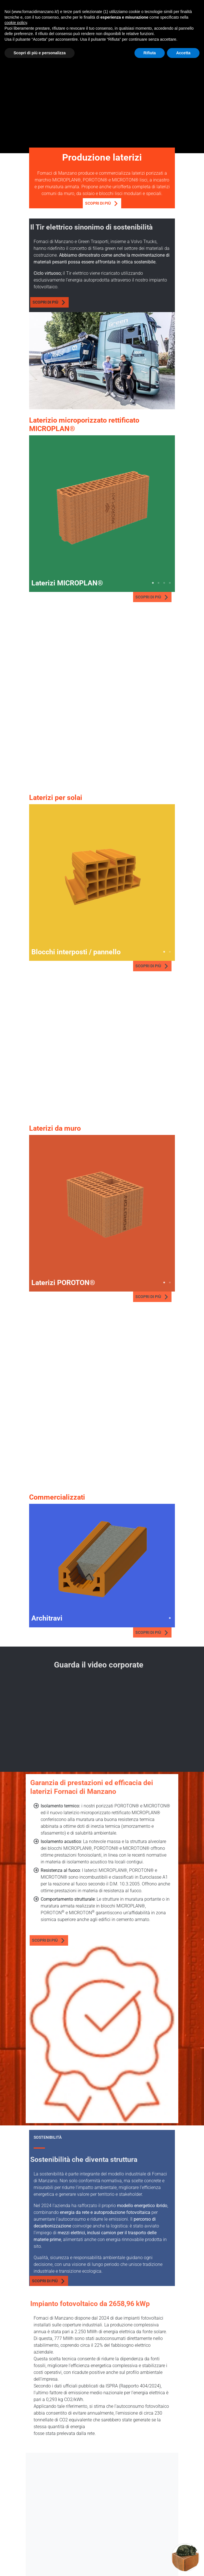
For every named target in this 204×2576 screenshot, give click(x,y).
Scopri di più (101, 203)
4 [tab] (170, 583)
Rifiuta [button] (150, 53)
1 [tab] (153, 583)
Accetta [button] (183, 53)
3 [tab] (164, 583)
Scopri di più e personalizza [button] (40, 53)
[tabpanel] (102, 508)
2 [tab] (158, 583)
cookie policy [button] (16, 22)
